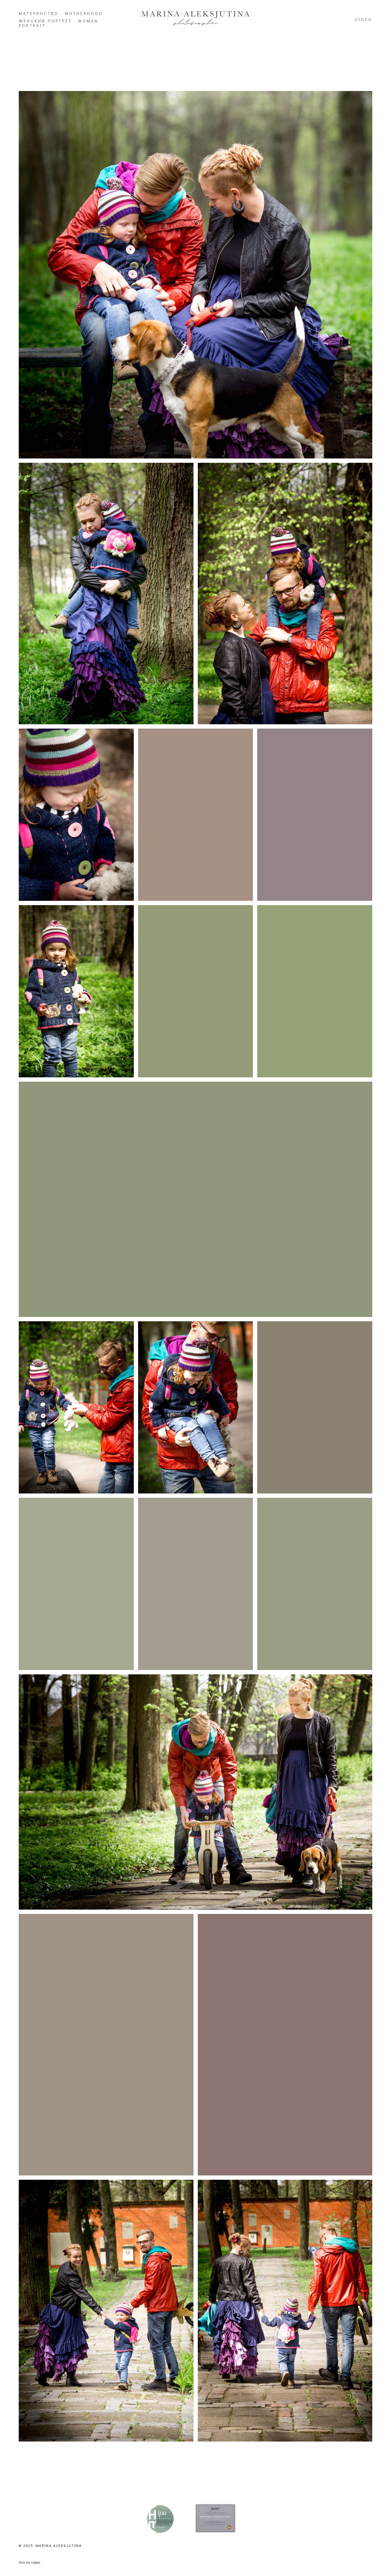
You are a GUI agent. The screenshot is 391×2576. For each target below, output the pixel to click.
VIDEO (363, 19)
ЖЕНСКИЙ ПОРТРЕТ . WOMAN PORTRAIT (59, 23)
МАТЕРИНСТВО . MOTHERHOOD (61, 13)
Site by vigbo (29, 2556)
